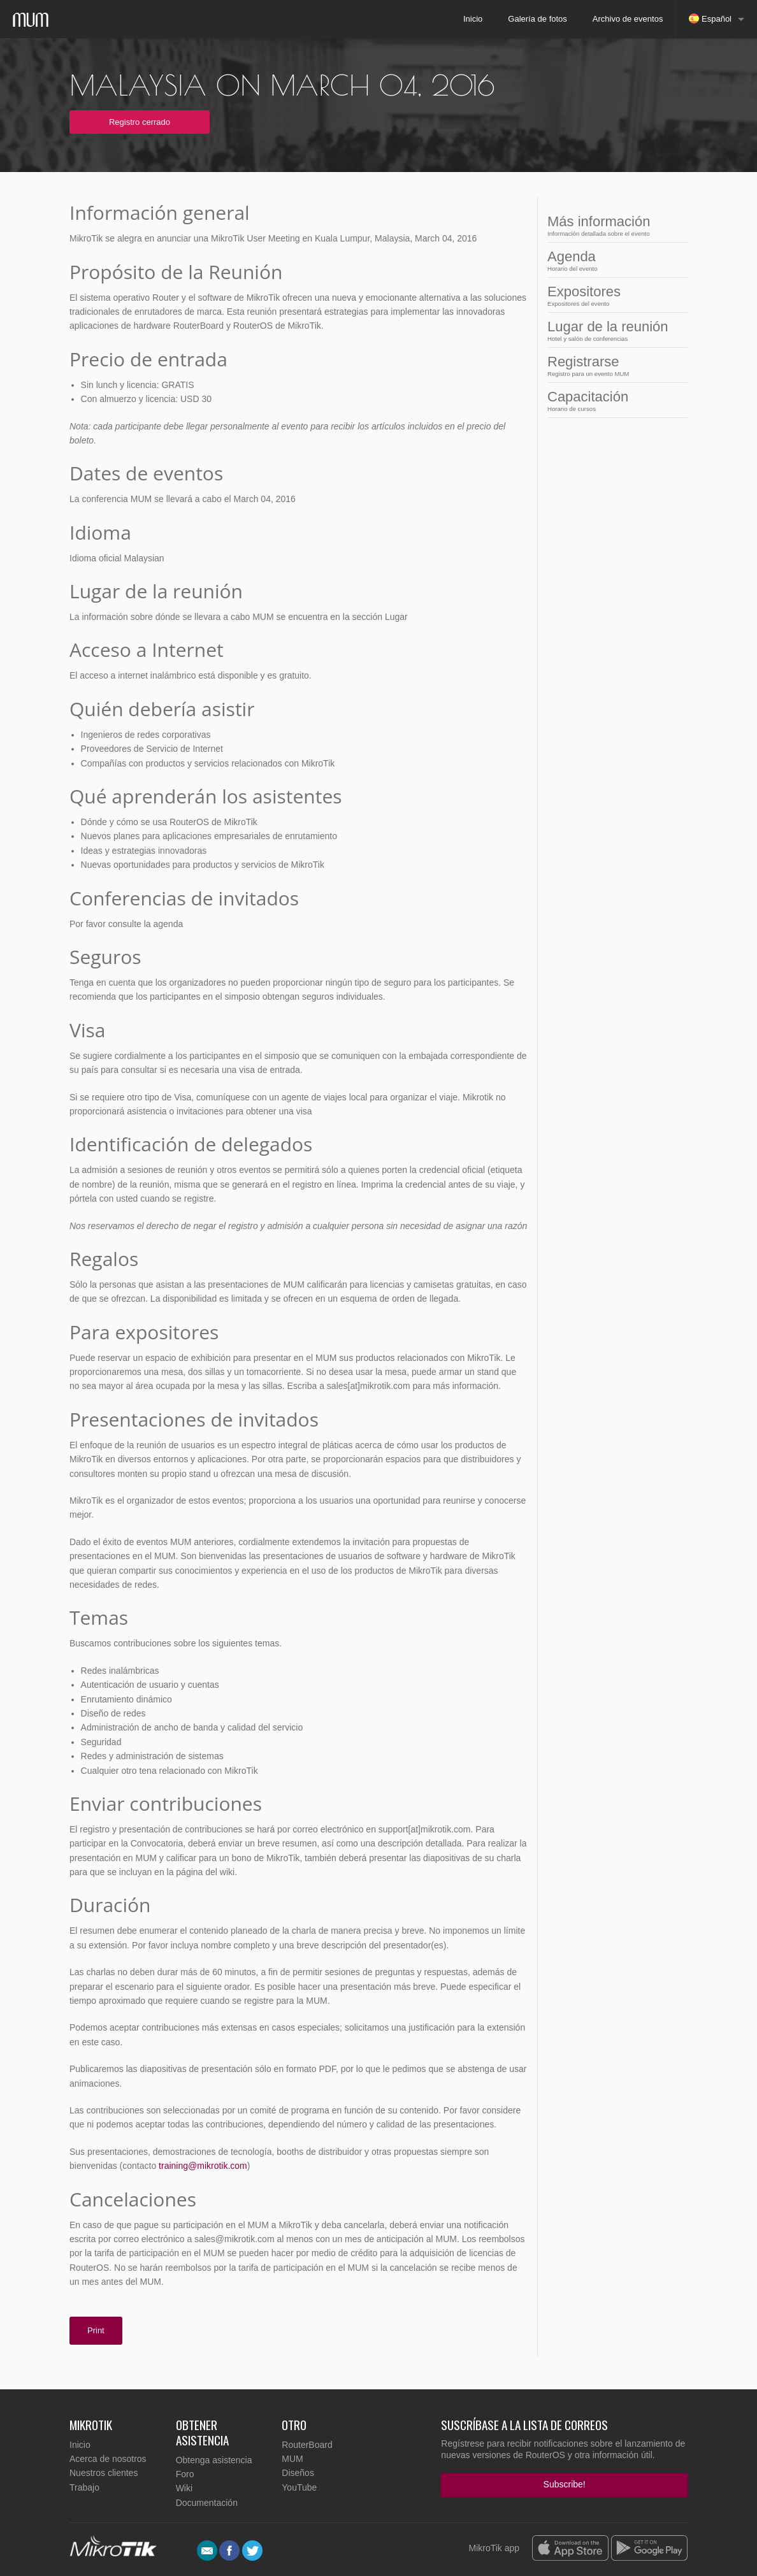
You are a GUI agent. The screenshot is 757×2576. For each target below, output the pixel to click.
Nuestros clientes (103, 2473)
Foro (185, 2474)
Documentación (207, 2503)
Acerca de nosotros (108, 2459)
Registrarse (613, 365)
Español (710, 18)
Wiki (184, 2488)
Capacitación (613, 400)
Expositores (613, 295)
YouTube (299, 2487)
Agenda (613, 260)
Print (96, 2330)
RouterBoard (307, 2445)
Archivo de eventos (628, 19)
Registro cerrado (139, 122)
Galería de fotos (537, 19)
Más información (613, 225)
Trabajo (84, 2487)
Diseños (298, 2473)
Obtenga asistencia (214, 2460)
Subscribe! (565, 2484)
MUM (292, 2459)
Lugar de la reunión (613, 330)
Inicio (472, 19)
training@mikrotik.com (203, 2166)
